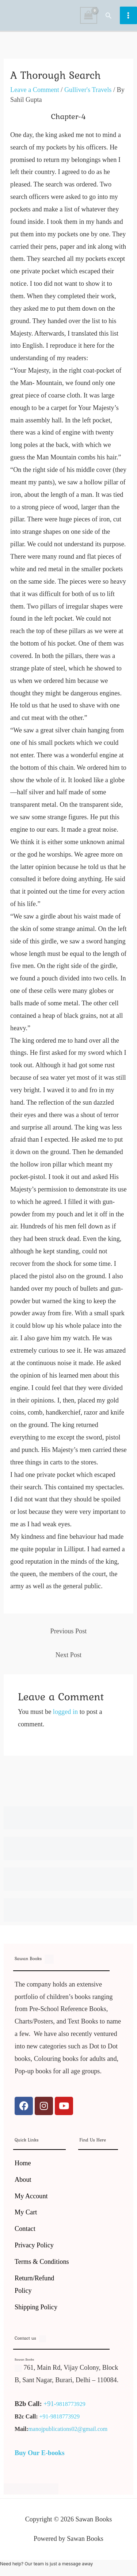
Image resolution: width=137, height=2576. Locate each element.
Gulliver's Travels (87, 89)
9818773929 (70, 2404)
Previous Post (68, 1631)
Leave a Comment (34, 89)
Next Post (68, 1655)
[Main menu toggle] (128, 15)
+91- (49, 2403)
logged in (65, 1711)
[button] (108, 15)
